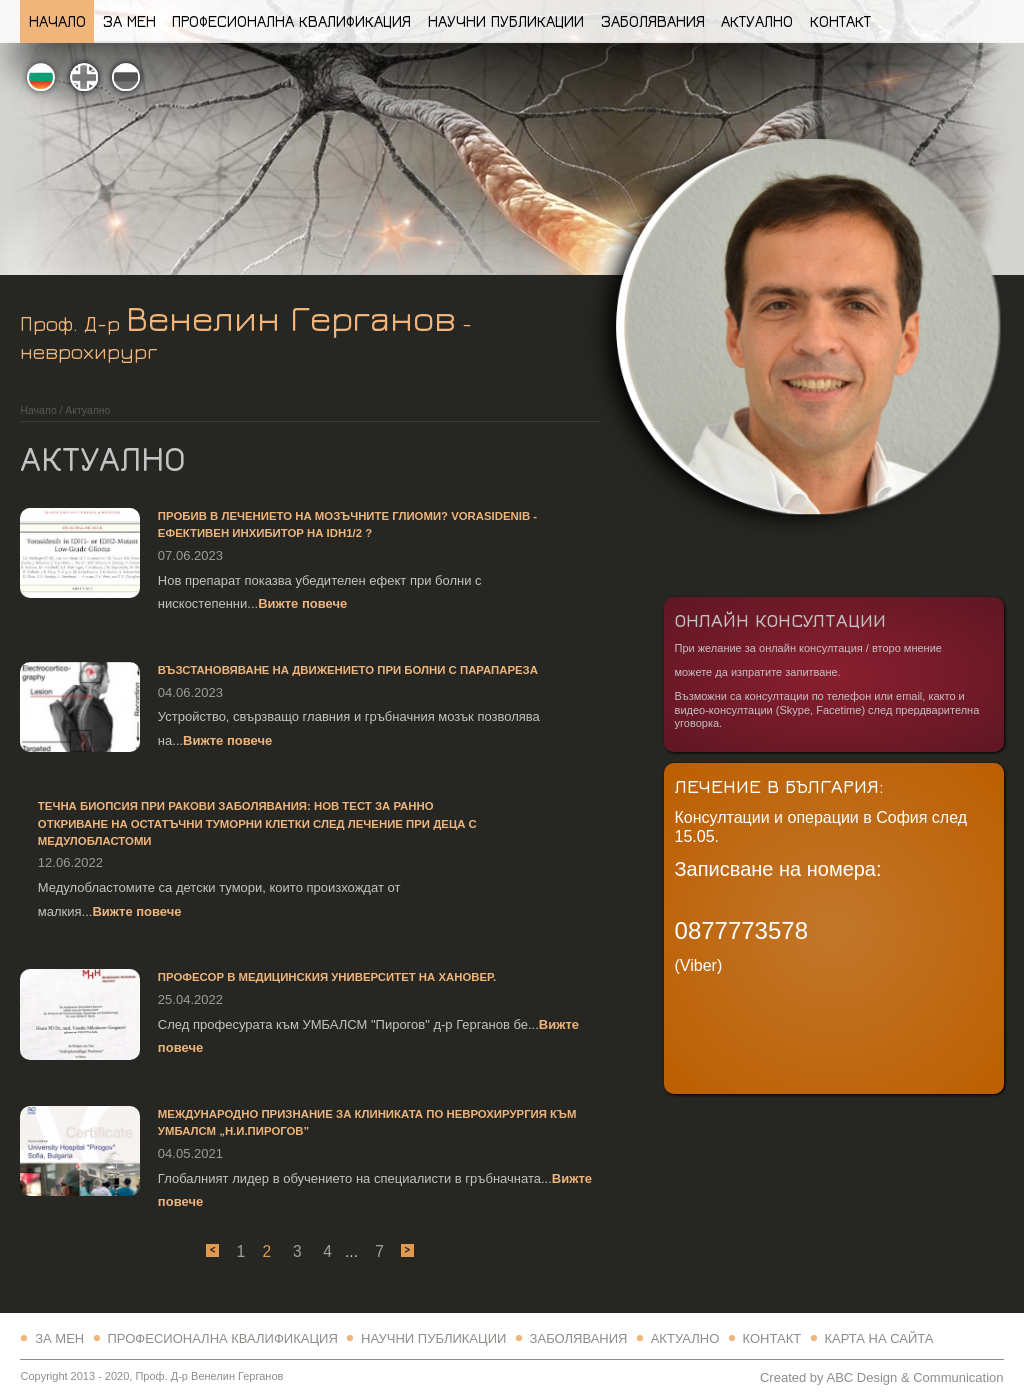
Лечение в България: (779, 785)
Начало (57, 21)
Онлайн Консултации (780, 619)
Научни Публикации (506, 21)
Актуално (757, 21)
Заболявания (653, 21)
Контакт (840, 21)
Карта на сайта (878, 1338)
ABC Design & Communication (914, 1377)
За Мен (129, 21)
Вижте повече (302, 603)
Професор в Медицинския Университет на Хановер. (327, 977)
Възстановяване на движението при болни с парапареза (348, 670)
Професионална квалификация (291, 21)
